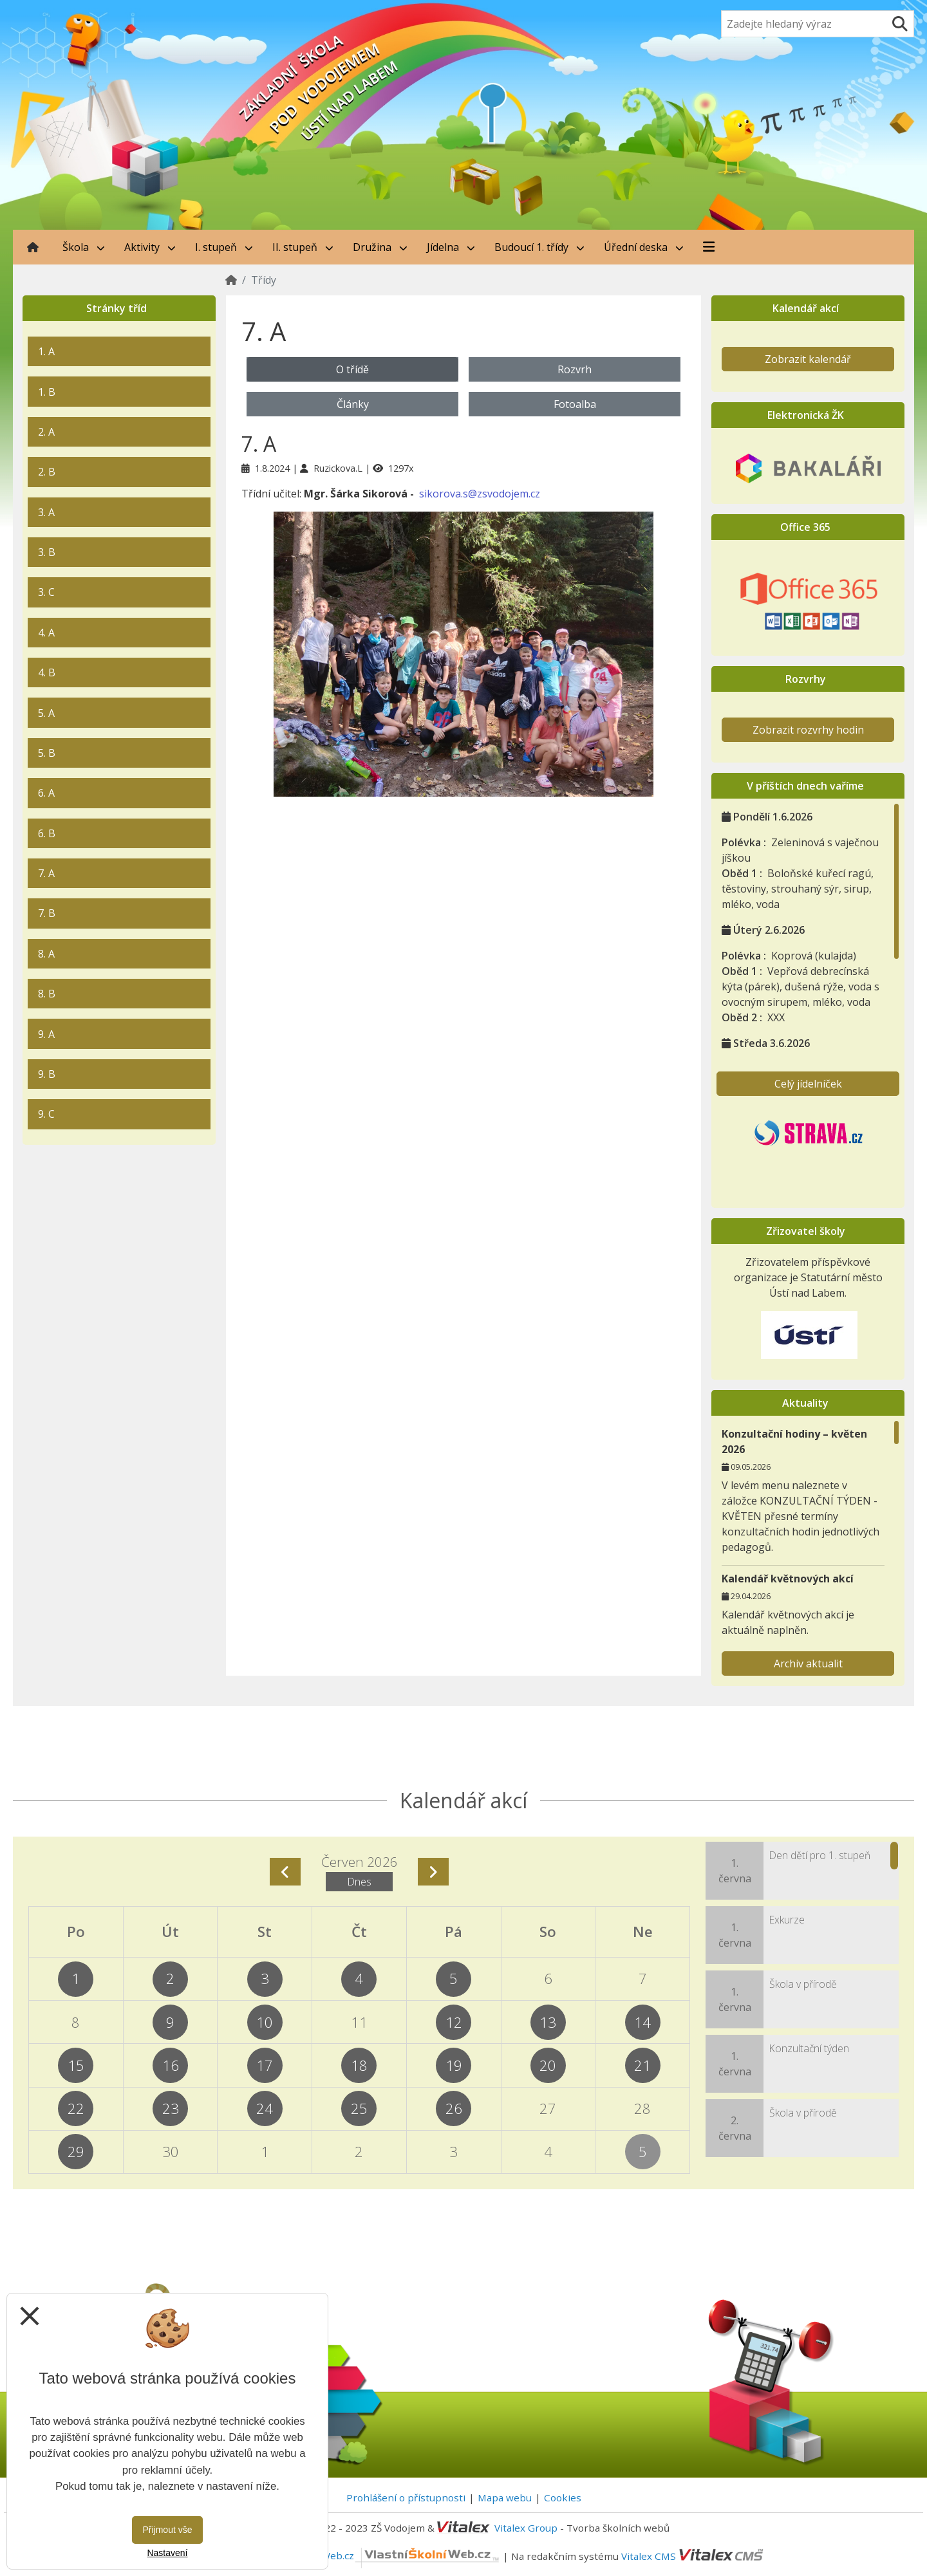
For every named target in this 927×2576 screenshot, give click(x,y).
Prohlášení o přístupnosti (405, 2497)
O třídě (352, 369)
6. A (46, 793)
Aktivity (150, 247)
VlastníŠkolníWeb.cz (380, 2555)
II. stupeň (302, 247)
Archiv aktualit (808, 1663)
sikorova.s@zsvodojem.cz (479, 493)
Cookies (562, 2497)
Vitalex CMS (648, 2555)
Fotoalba (575, 404)
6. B (46, 833)
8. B (46, 994)
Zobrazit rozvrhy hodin (808, 730)
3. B (46, 552)
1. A (46, 351)
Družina (380, 247)
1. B (46, 392)
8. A (46, 954)
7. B (46, 913)
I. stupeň (224, 247)
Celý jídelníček (808, 1084)
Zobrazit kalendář (808, 359)
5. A (46, 713)
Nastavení (167, 2553)
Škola (83, 247)
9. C (46, 1114)
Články (353, 404)
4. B (46, 672)
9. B (46, 1074)
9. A (46, 1034)
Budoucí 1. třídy (539, 247)
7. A (46, 873)
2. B (46, 472)
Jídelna (451, 247)
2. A (46, 432)
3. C (46, 592)
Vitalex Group (525, 2527)
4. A (46, 632)
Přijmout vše (167, 2530)
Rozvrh (574, 369)
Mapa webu (505, 2497)
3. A (46, 512)
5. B (46, 753)
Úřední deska (644, 247)
